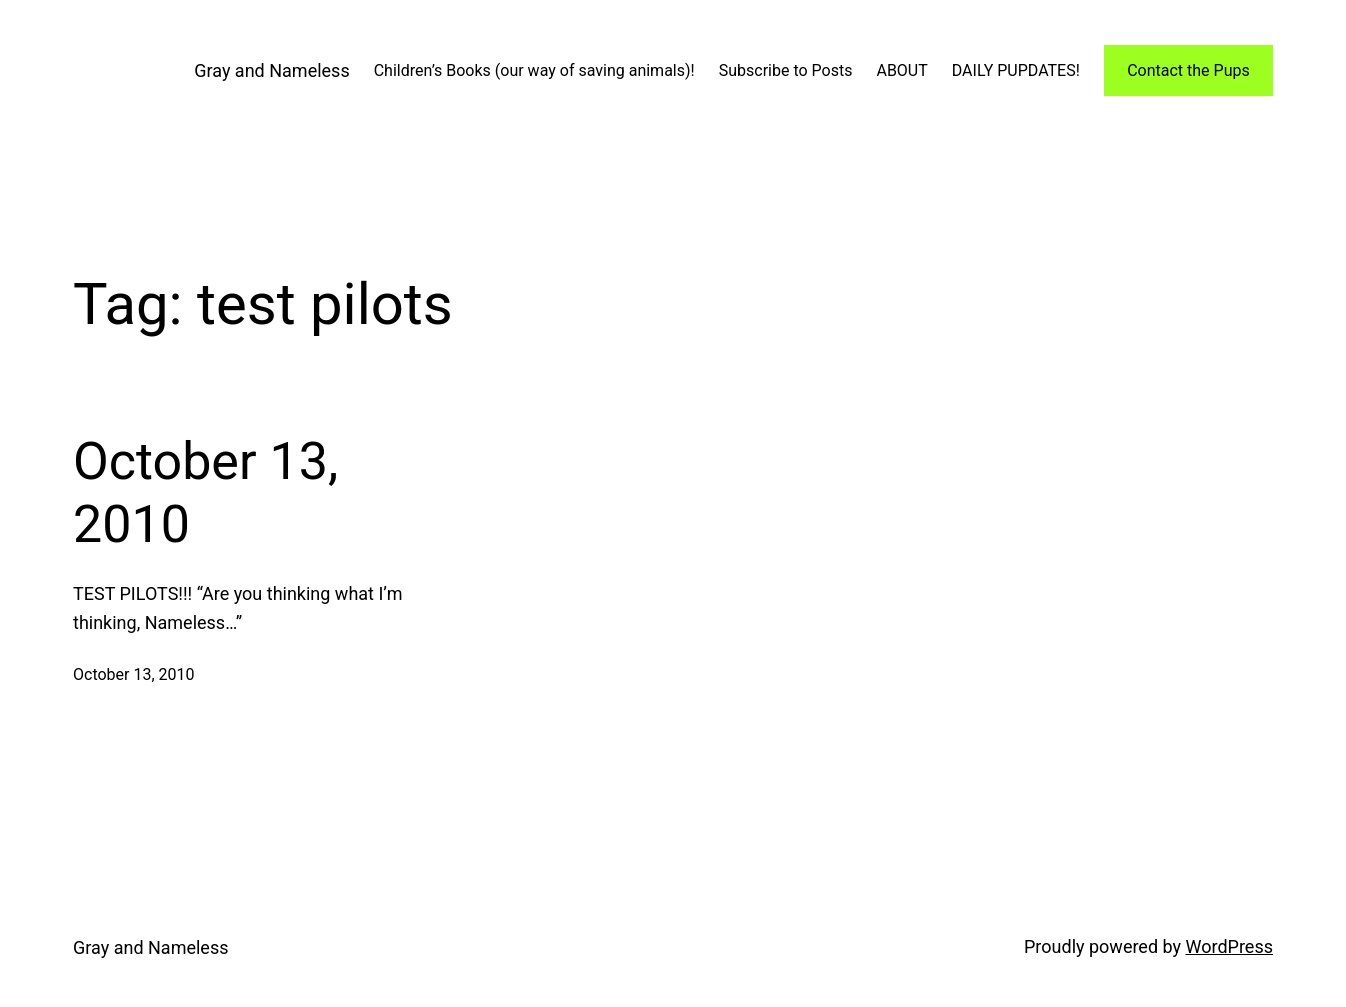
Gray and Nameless (271, 70)
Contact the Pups (1188, 70)
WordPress (1229, 946)
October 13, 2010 (205, 492)
